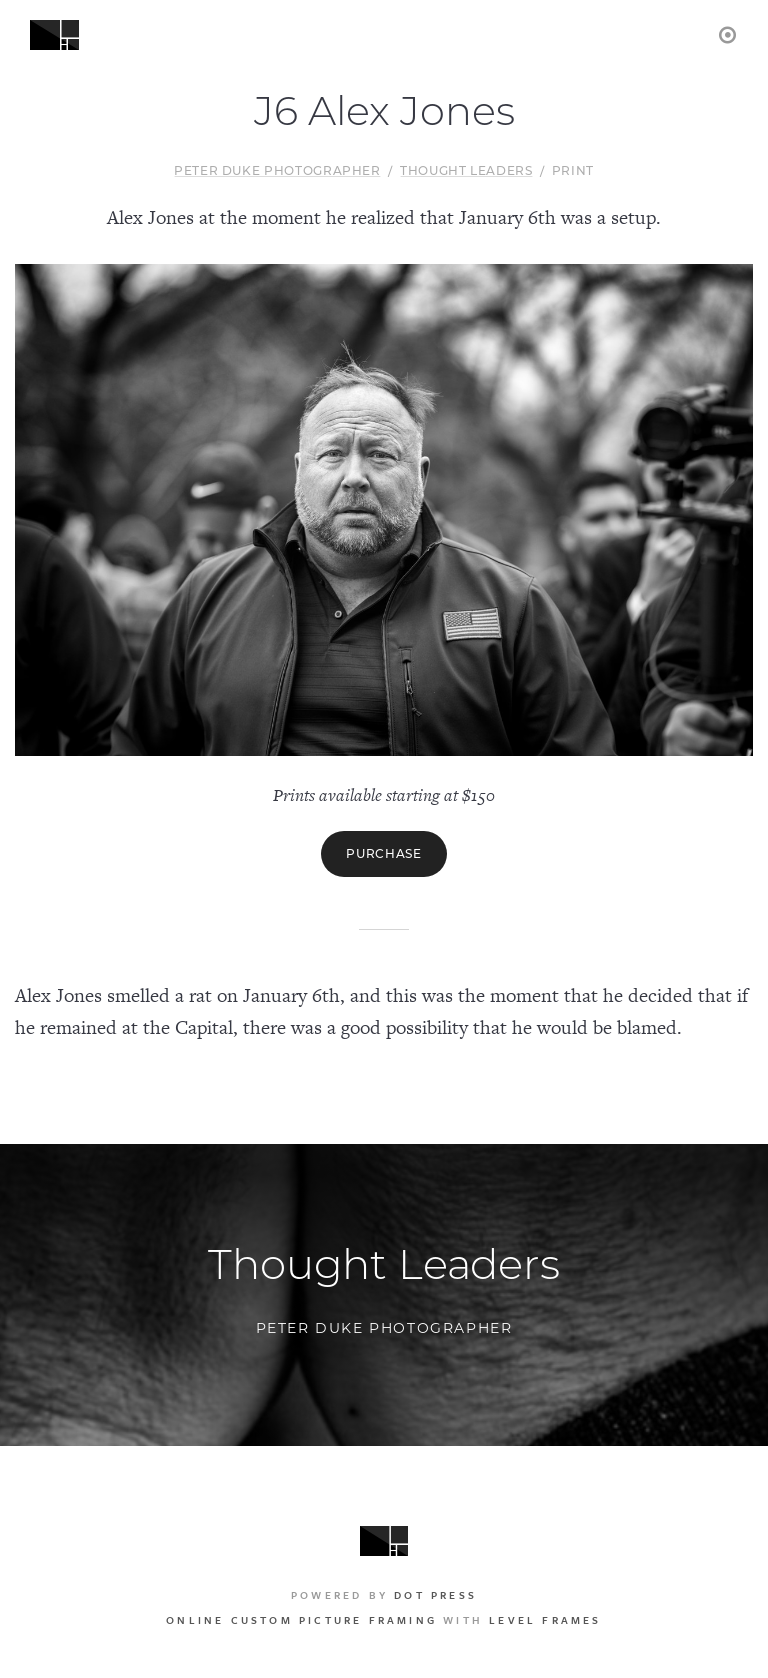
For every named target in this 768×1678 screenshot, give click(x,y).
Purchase (383, 853)
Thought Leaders (466, 170)
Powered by (384, 1595)
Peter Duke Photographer (277, 170)
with (383, 1620)
